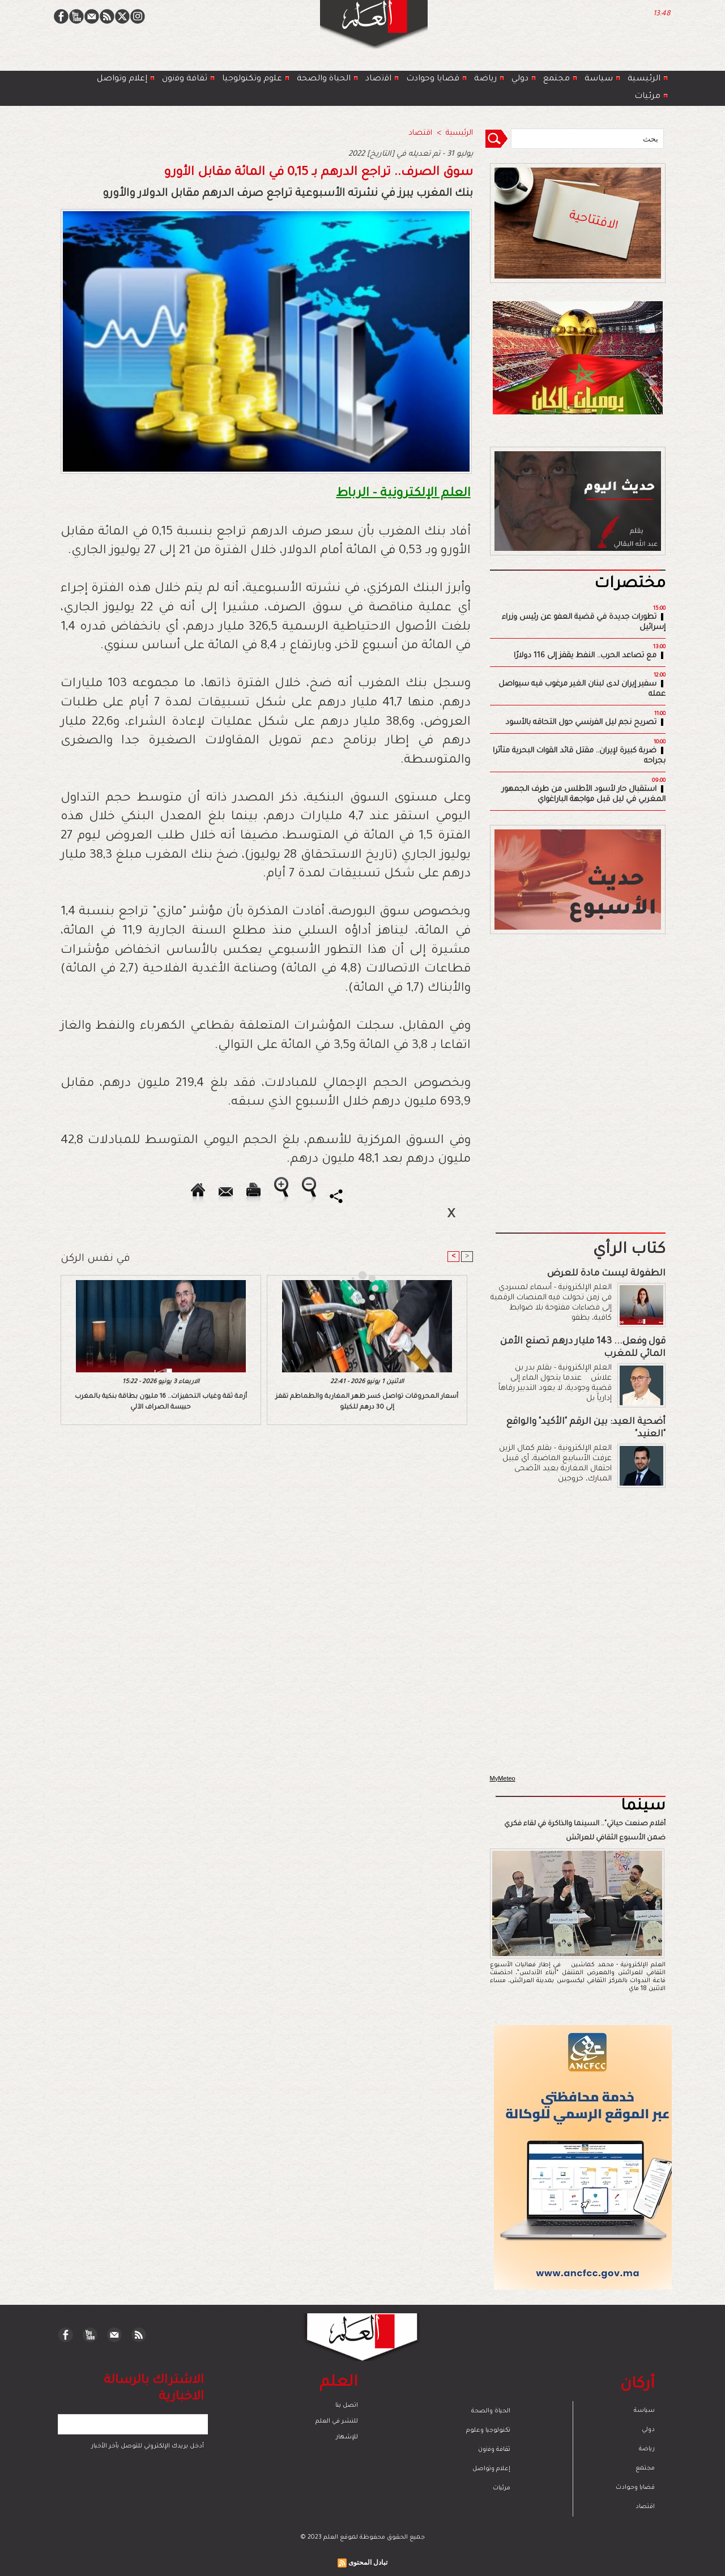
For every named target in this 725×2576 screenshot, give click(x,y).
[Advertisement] (348, 1287)
